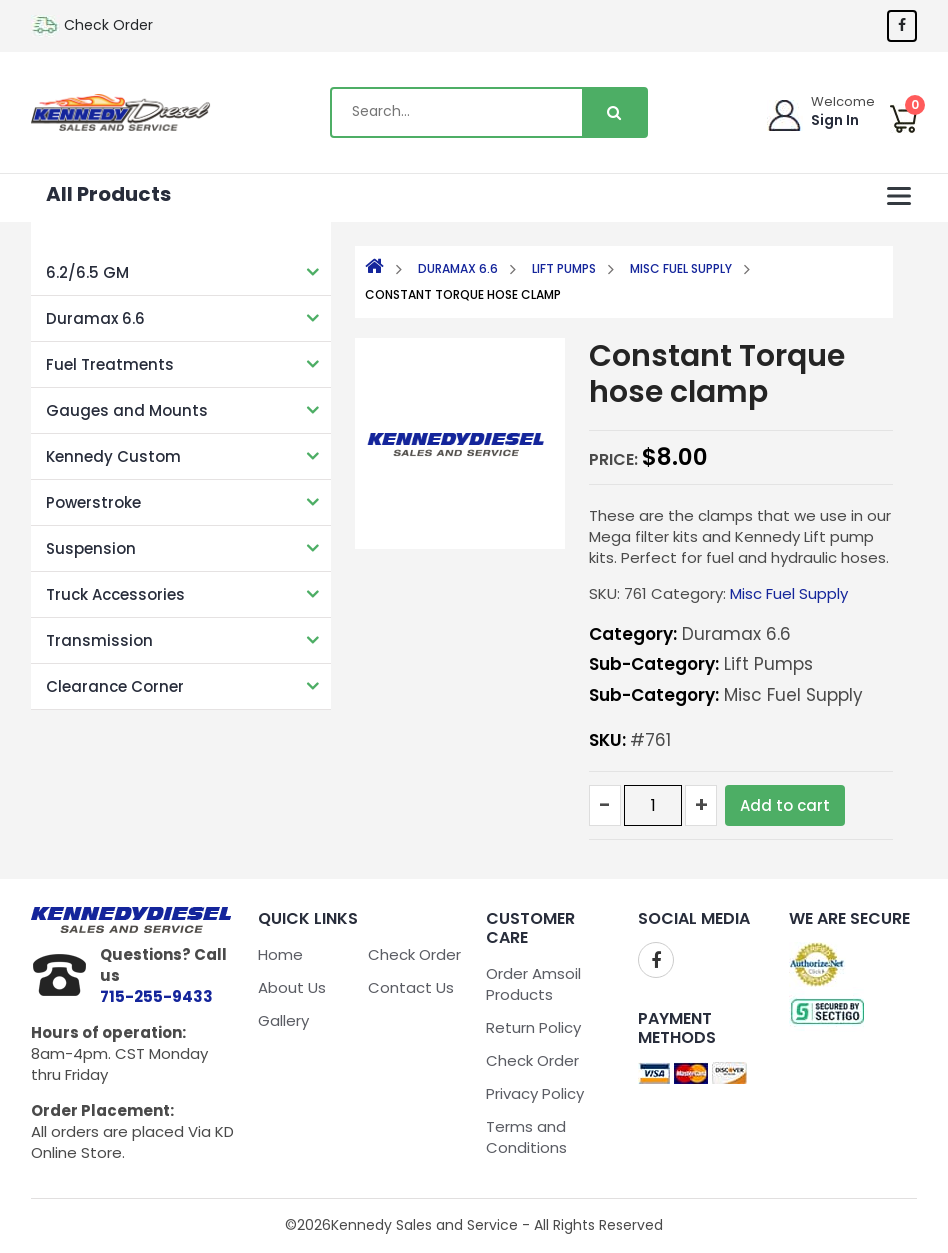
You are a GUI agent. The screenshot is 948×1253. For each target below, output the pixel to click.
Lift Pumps (564, 268)
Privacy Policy (535, 1093)
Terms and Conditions (526, 1137)
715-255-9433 (156, 996)
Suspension (91, 548)
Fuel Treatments (110, 364)
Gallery (283, 1020)
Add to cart (785, 805)
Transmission (99, 640)
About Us (292, 987)
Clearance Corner (115, 686)
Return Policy (533, 1027)
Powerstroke (93, 502)
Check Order (108, 25)
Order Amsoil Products (533, 984)
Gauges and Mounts (127, 410)
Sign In (835, 120)
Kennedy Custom (113, 456)
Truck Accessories (115, 594)
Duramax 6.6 (95, 318)
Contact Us (411, 987)
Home (280, 954)
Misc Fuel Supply (681, 268)
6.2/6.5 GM (87, 272)
